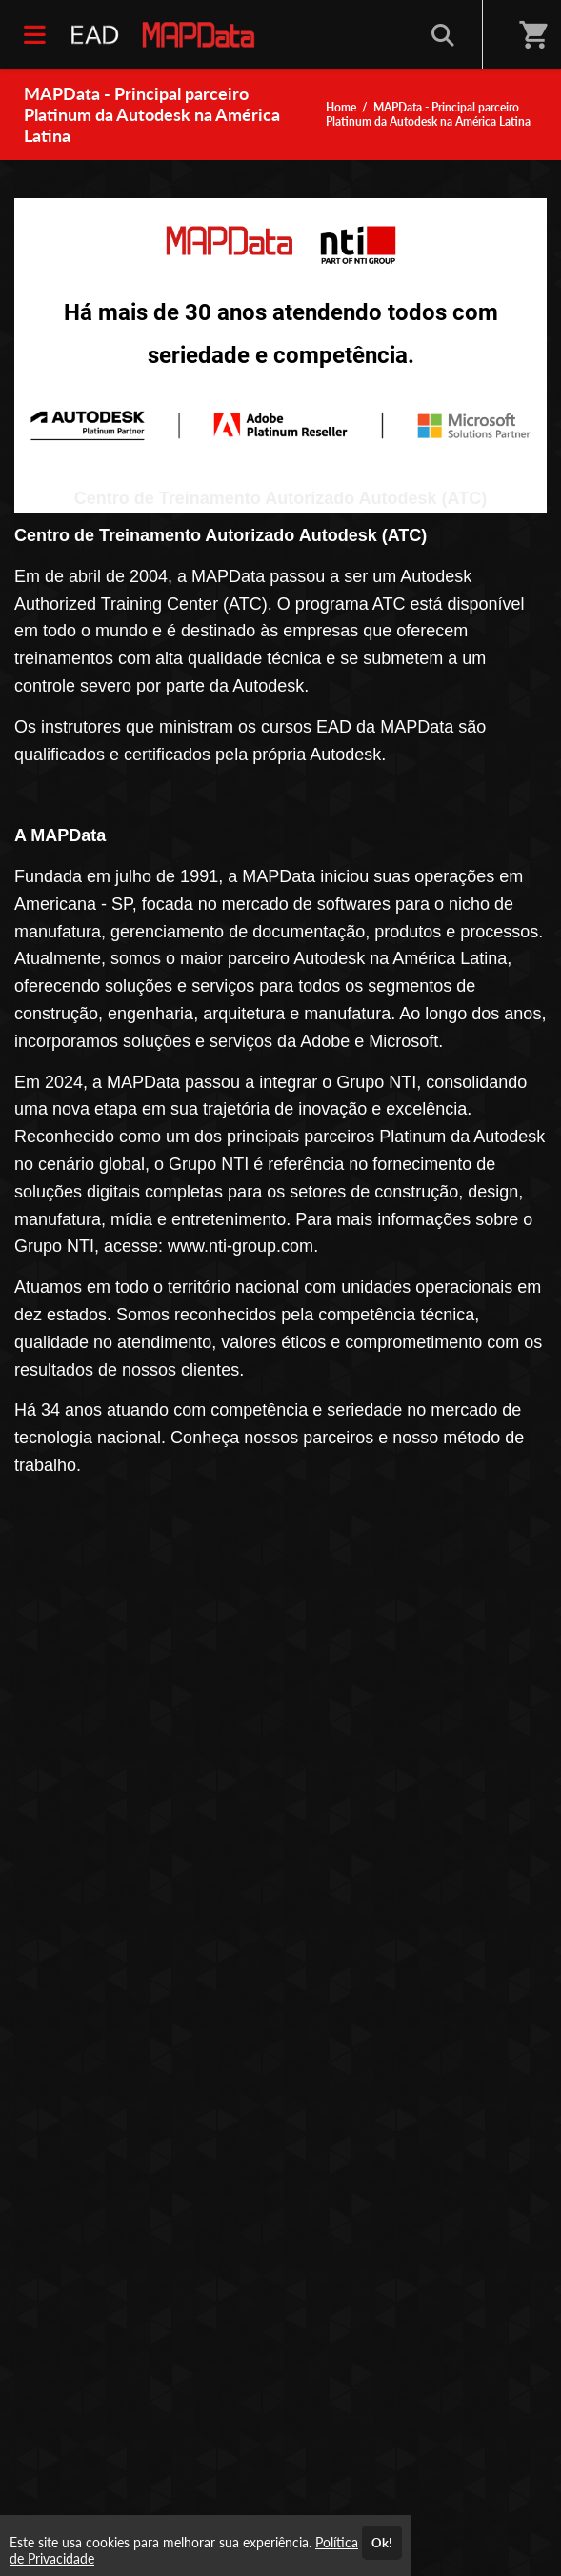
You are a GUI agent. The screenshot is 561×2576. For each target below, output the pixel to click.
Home (341, 107)
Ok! (381, 2542)
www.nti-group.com (240, 1246)
